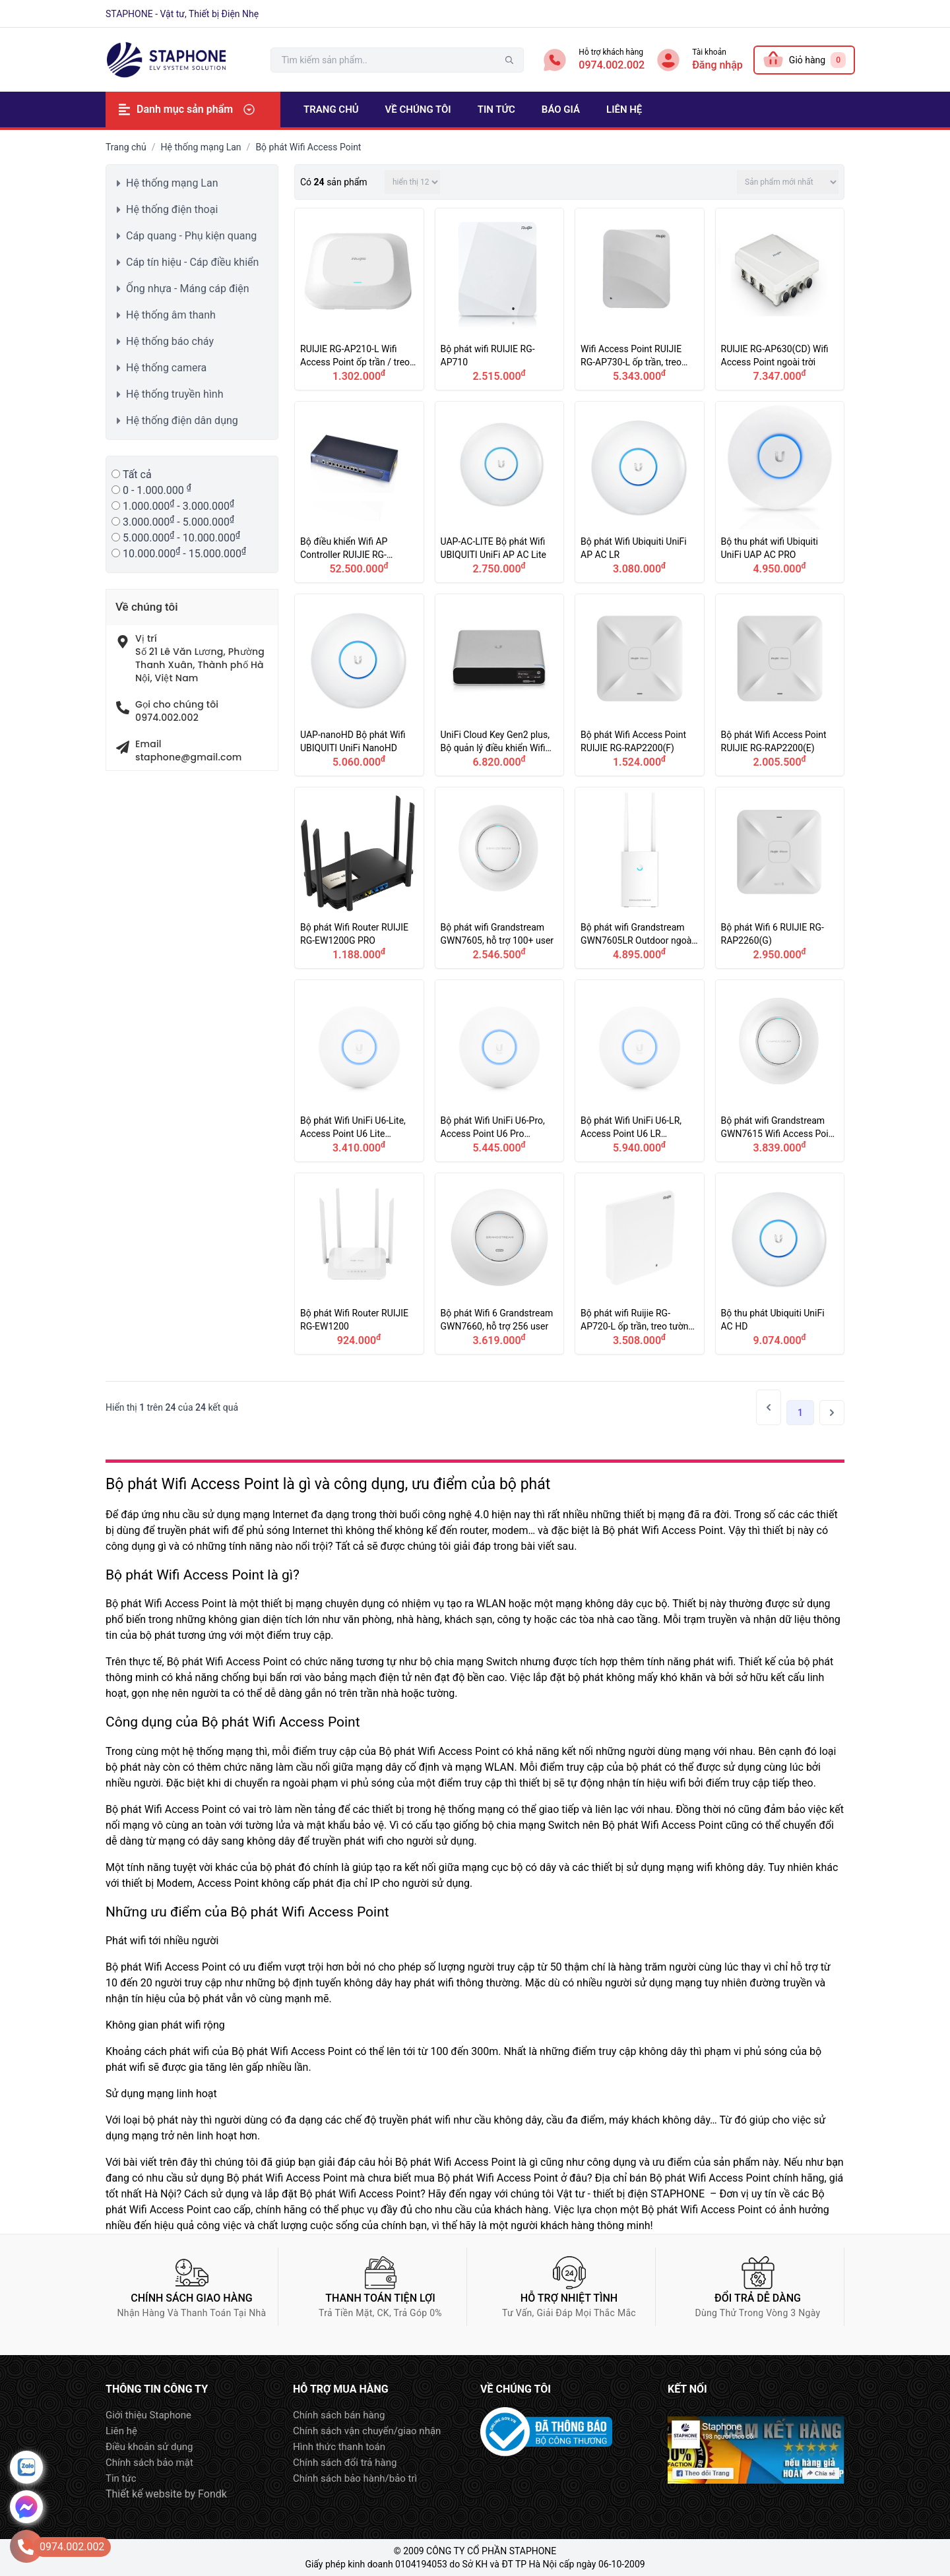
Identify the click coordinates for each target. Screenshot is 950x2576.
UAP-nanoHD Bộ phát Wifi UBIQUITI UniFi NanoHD (359, 685)
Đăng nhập (717, 65)
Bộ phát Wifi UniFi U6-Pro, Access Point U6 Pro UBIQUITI (499, 1070)
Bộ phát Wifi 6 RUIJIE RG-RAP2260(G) (780, 878)
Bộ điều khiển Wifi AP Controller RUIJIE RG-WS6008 (359, 492)
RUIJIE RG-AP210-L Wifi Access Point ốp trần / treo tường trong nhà (359, 299)
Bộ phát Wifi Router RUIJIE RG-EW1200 (359, 1264)
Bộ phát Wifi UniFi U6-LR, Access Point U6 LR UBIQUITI (639, 1070)
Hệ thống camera (166, 367)
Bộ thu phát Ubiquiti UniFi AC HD (780, 1264)
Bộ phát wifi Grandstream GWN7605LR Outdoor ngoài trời (639, 878)
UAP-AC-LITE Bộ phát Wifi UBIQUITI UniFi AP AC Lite (499, 492)
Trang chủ (126, 147)
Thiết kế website (144, 2494)
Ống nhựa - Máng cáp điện (187, 288)
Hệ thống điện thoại (172, 209)
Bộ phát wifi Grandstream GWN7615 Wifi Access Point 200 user (780, 1070)
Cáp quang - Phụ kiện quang (191, 236)
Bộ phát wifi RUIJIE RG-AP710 (499, 299)
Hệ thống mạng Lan (201, 147)
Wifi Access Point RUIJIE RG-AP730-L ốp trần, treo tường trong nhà (639, 299)
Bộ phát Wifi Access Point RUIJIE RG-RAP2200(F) (639, 685)
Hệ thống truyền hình (174, 394)
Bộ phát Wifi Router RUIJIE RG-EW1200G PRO (359, 878)
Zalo (26, 2467)
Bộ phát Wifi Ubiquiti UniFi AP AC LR (639, 492)
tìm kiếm (509, 60)
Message (26, 2507)
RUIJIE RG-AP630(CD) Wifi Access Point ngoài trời (780, 299)
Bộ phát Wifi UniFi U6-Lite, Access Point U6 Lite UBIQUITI (359, 1070)
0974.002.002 (612, 65)
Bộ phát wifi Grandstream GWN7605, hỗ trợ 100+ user (499, 878)
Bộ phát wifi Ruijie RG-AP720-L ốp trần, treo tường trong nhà (639, 1264)
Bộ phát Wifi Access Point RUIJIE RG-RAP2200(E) (780, 685)
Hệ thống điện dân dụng (182, 420)
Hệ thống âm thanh (171, 315)
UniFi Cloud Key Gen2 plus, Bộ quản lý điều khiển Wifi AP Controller (499, 685)
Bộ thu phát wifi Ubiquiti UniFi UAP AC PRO (780, 492)
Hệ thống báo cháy (170, 341)
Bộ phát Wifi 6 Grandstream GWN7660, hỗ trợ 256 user (499, 1264)
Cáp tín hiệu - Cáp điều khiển (192, 262)
